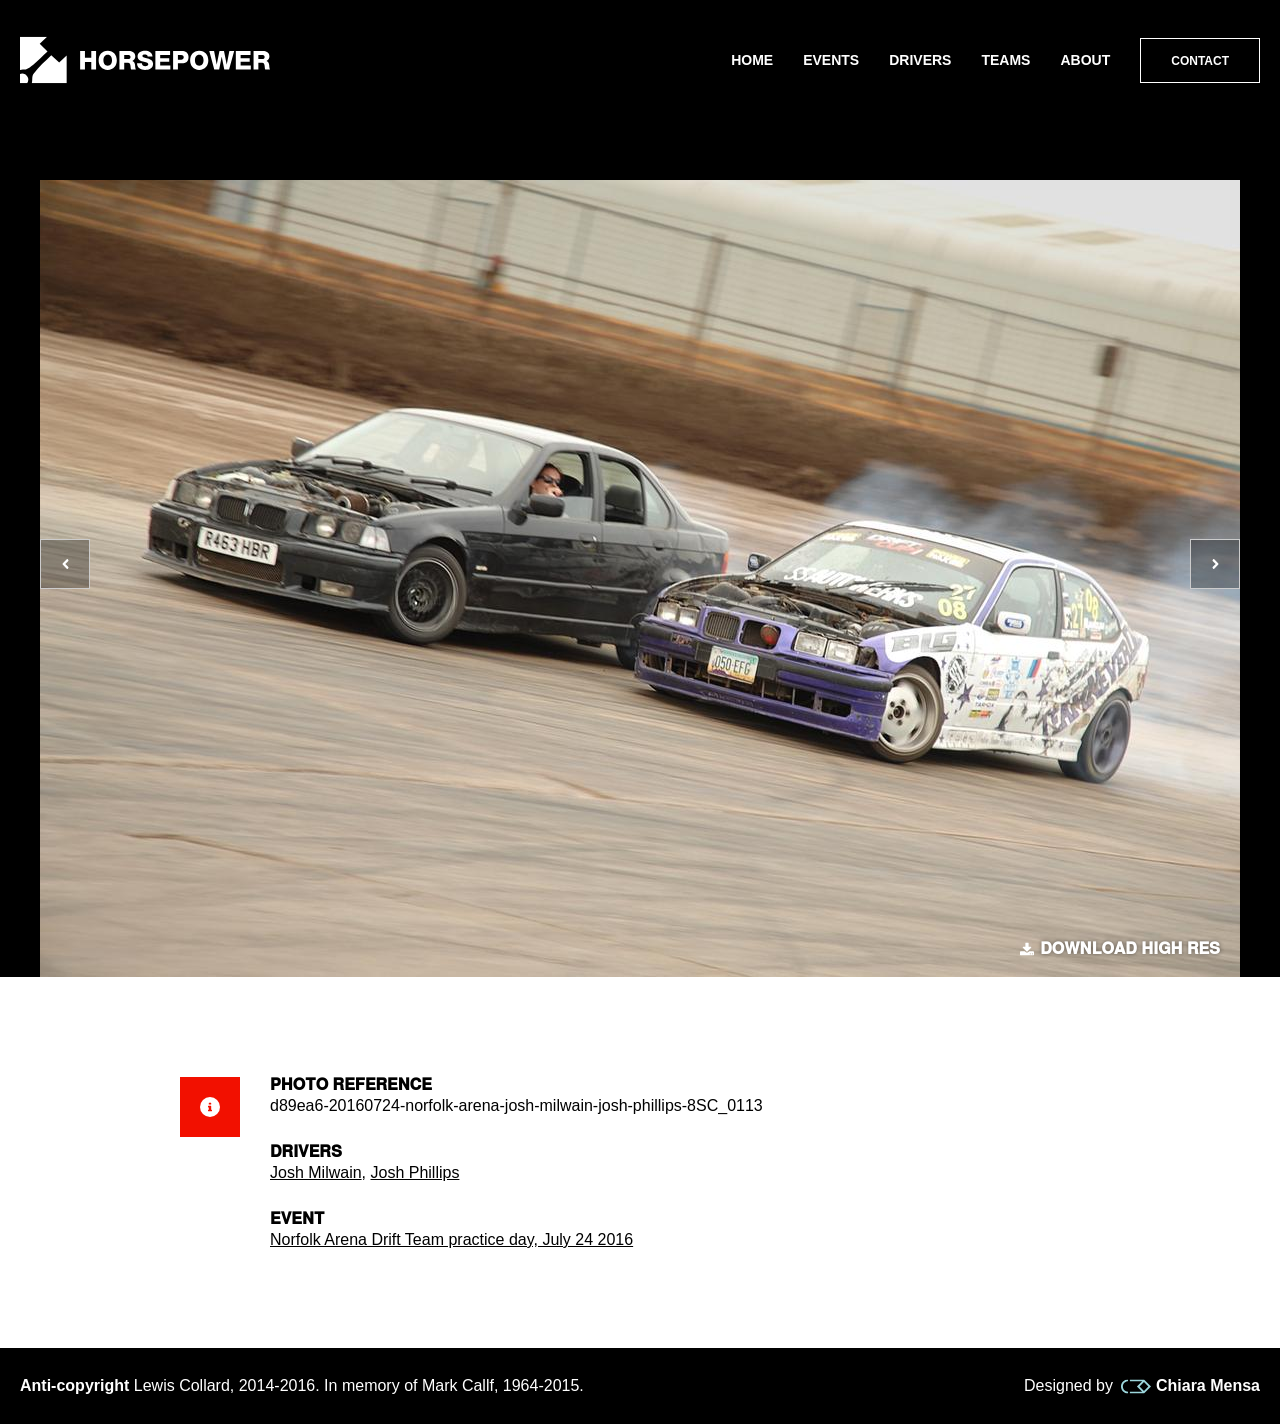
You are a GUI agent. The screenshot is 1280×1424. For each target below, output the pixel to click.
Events (831, 60)
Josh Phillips (414, 1172)
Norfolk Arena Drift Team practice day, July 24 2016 (451, 1239)
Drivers (920, 60)
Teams (1005, 60)
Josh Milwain (316, 1172)
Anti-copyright (74, 1385)
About (1085, 60)
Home (752, 60)
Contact (1200, 61)
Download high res (1120, 949)
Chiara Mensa (1190, 1386)
